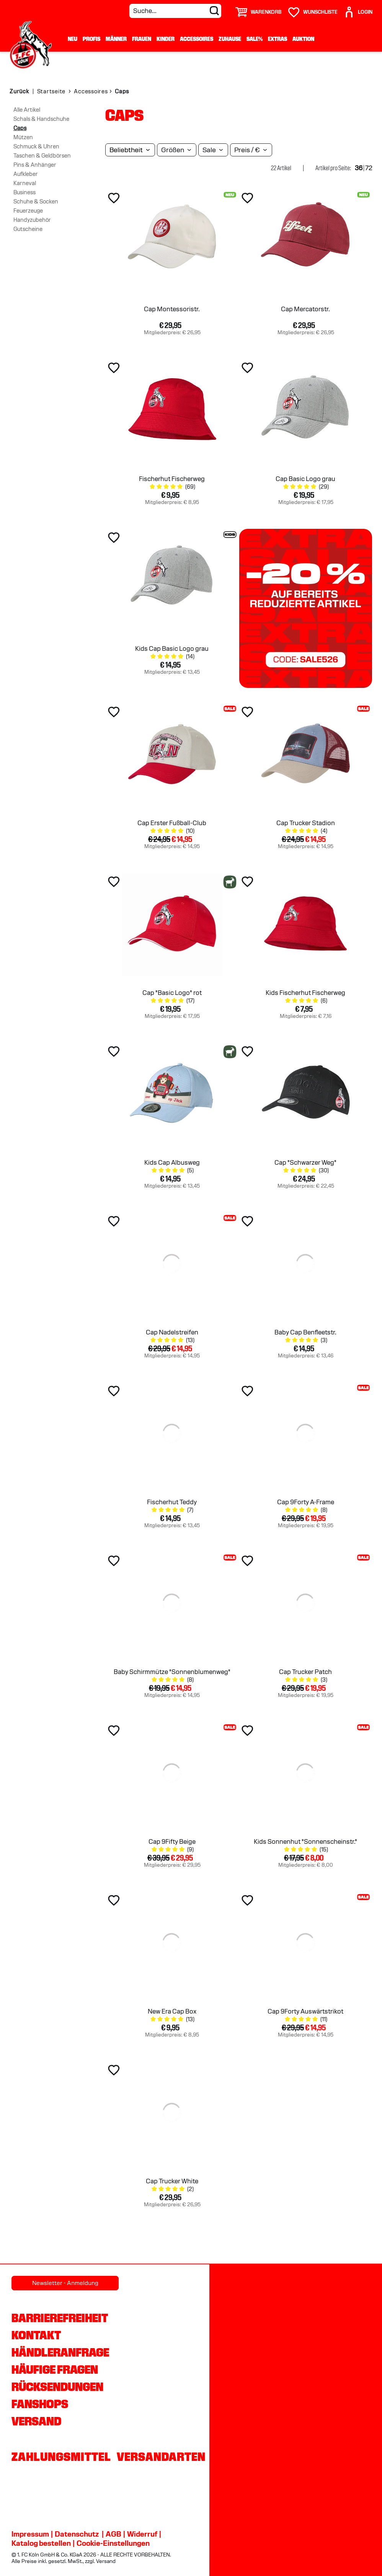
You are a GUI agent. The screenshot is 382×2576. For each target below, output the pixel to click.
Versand (36, 2421)
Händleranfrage (60, 2352)
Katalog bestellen (41, 2543)
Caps (19, 128)
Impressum (30, 2534)
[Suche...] (175, 11)
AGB (113, 2534)
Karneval (24, 183)
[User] (357, 9)
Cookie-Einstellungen (113, 2543)
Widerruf (142, 2534)
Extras (277, 39)
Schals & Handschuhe (41, 118)
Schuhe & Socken (35, 201)
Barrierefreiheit (59, 2318)
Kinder (166, 39)
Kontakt (36, 2335)
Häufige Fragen (54, 2369)
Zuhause (230, 39)
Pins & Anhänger (34, 164)
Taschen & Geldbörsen (42, 155)
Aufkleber (25, 174)
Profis (91, 39)
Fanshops (39, 2404)
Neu (72, 39)
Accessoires (196, 39)
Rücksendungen (57, 2386)
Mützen (23, 137)
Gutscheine (27, 229)
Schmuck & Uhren (36, 146)
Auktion (303, 39)
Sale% (255, 39)
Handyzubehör (32, 219)
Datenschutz (77, 2534)
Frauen (141, 39)
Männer (116, 39)
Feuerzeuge (28, 210)
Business (24, 192)
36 (358, 168)
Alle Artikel (26, 109)
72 (368, 168)
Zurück (19, 91)
